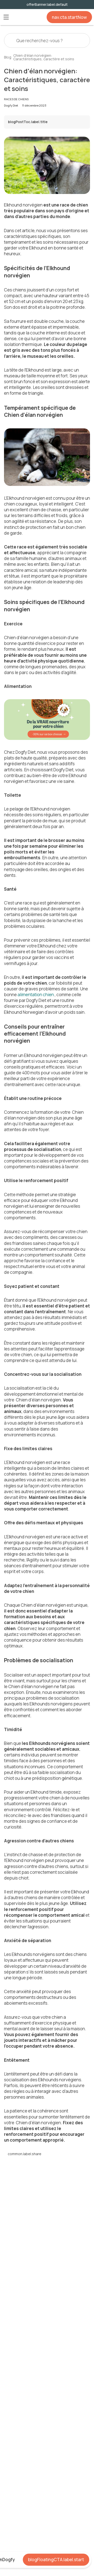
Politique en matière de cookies (30, 2541)
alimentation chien (36, 994)
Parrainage (17, 2321)
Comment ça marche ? (26, 2282)
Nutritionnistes (20, 2308)
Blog (7, 57)
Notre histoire (19, 2367)
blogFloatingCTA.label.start (56, 2559)
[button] (6, 17)
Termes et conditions (53, 2530)
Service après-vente (25, 2223)
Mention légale (16, 2530)
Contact (15, 2406)
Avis (11, 2380)
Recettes (16, 2295)
